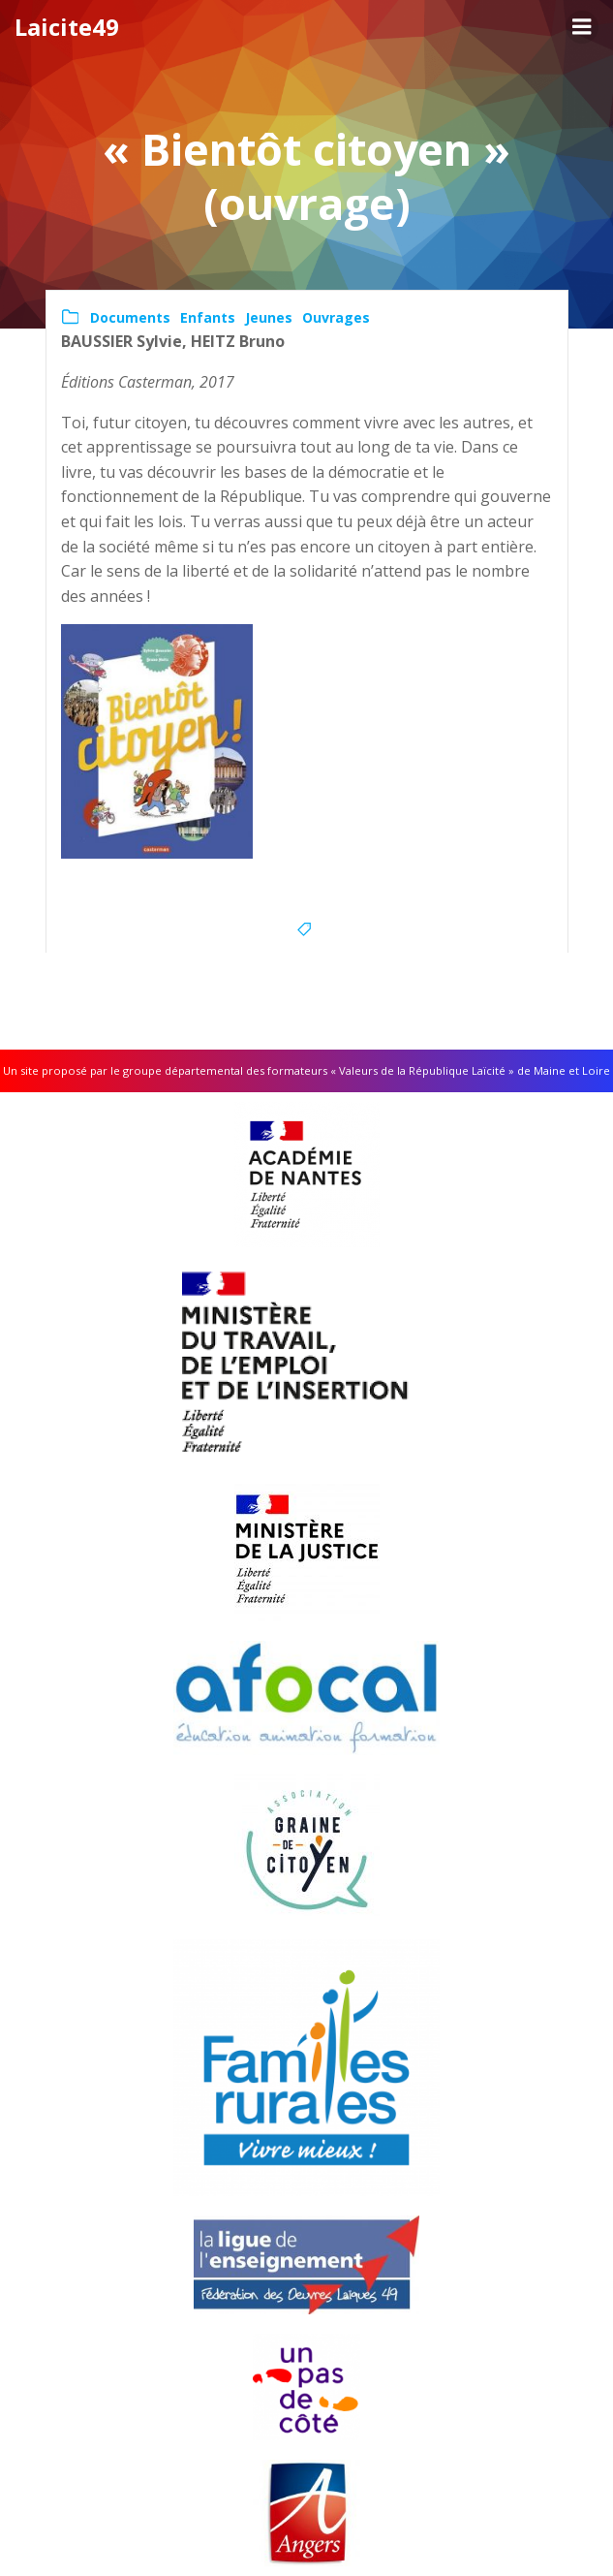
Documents (130, 317)
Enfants (207, 317)
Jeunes (268, 317)
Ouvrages (336, 317)
